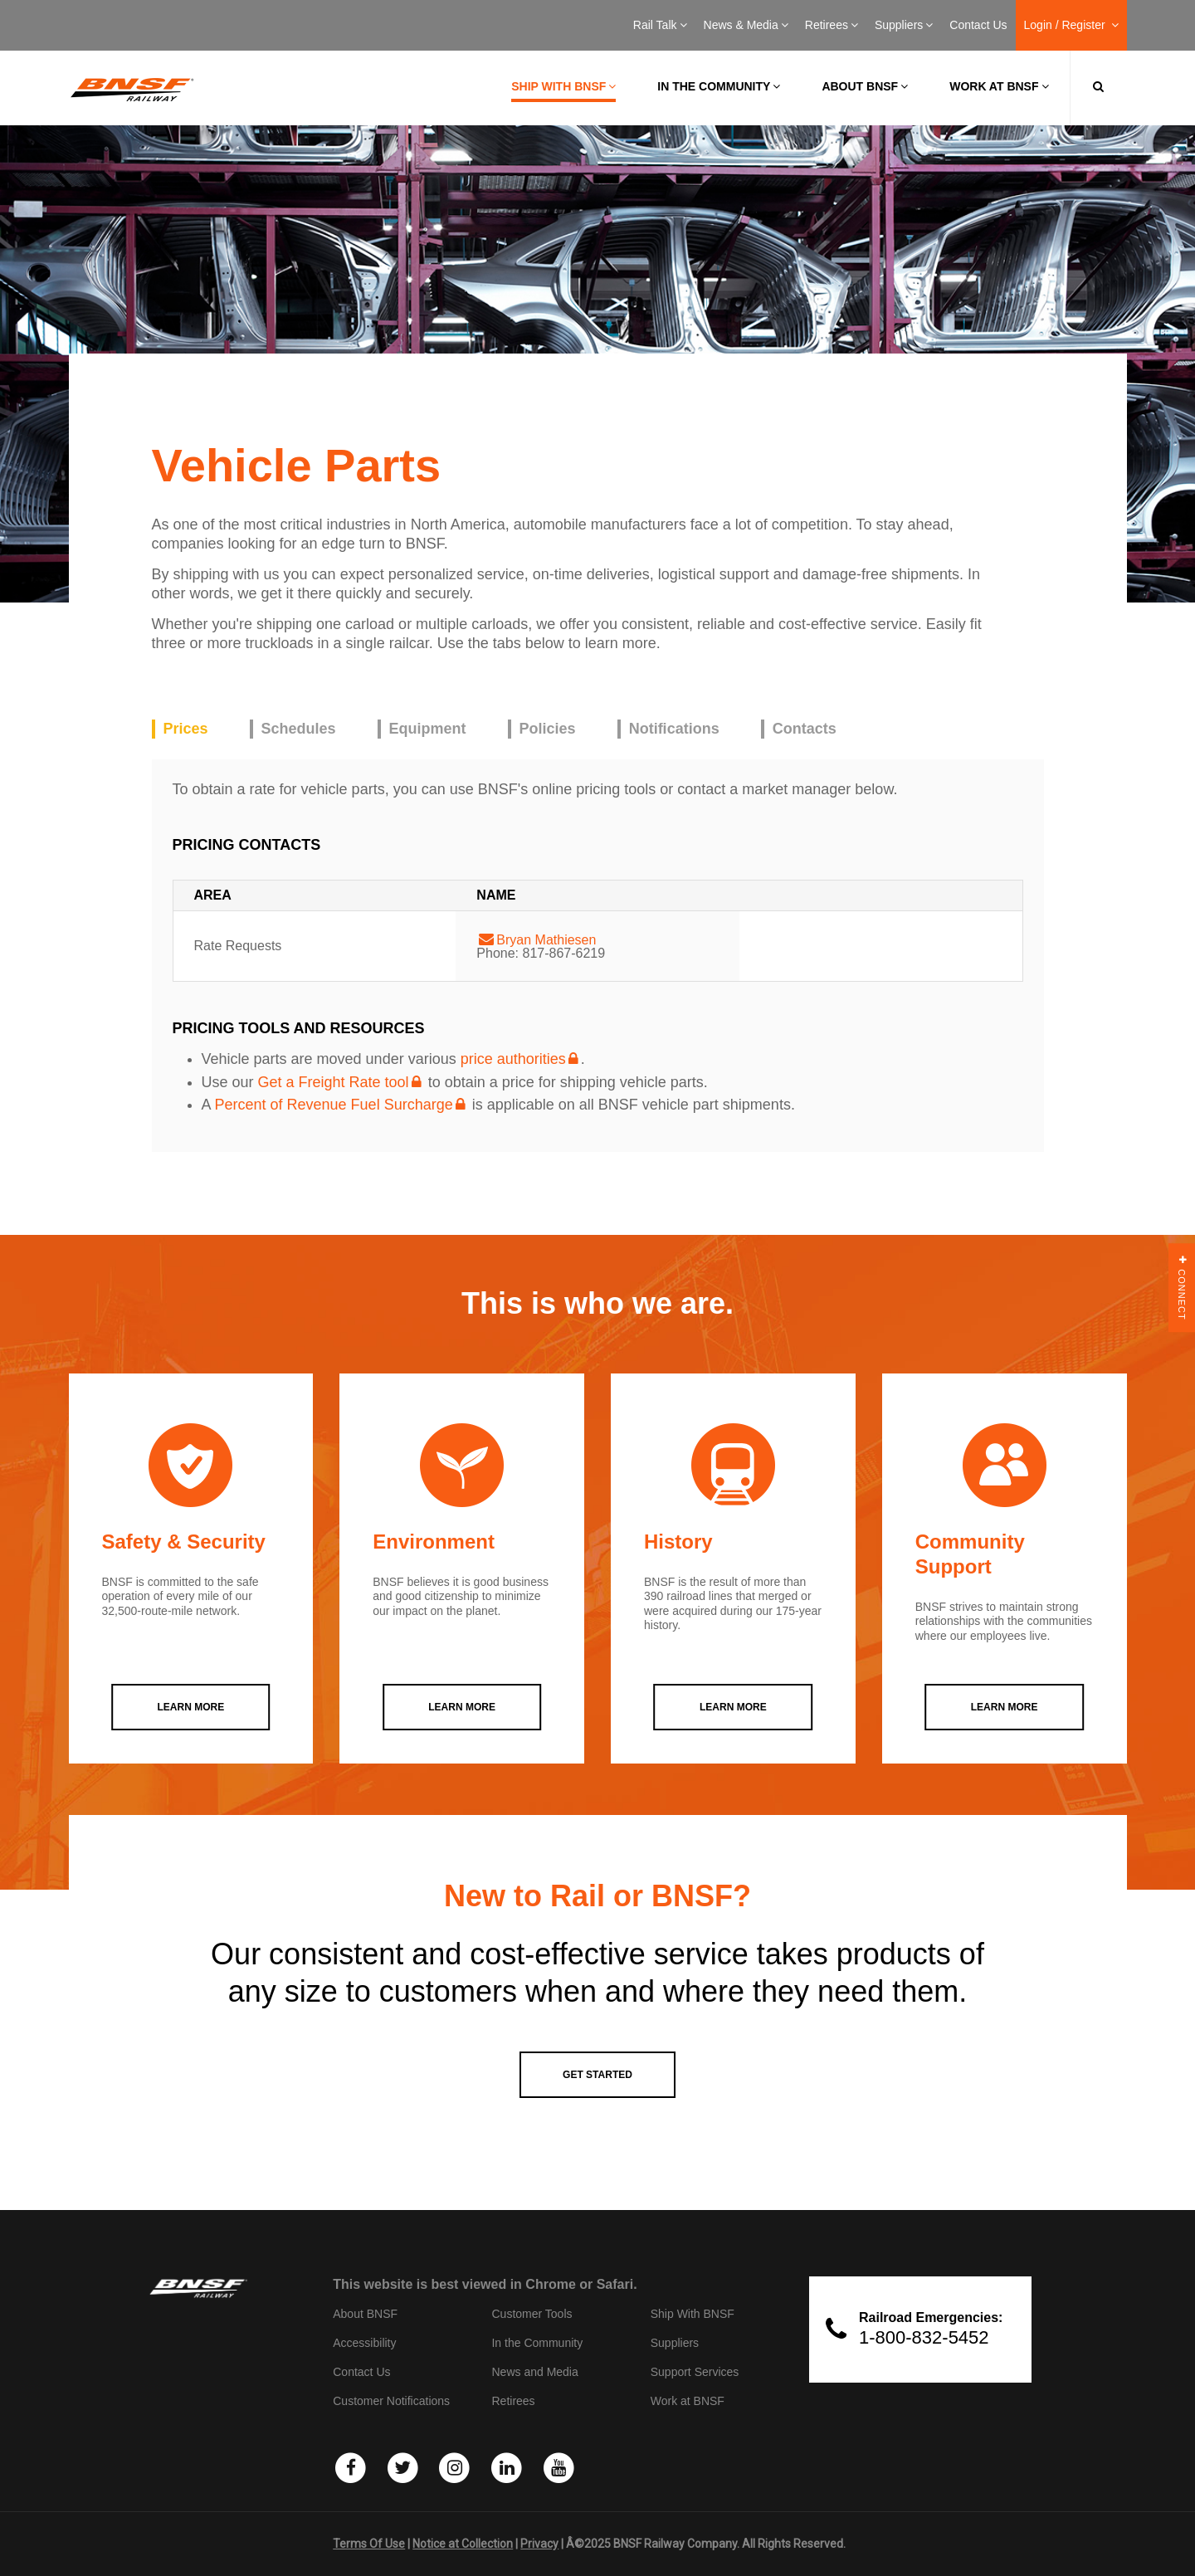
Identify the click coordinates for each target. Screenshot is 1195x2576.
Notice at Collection (462, 2543)
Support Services (695, 2371)
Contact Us (978, 25)
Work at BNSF (998, 86)
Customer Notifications (391, 2401)
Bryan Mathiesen (546, 940)
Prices (185, 728)
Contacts (804, 728)
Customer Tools (531, 2313)
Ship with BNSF (563, 86)
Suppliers (904, 25)
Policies (547, 728)
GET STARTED (597, 2075)
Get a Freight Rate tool (333, 1082)
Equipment (427, 728)
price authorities (513, 1059)
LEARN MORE (191, 1707)
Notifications (674, 728)
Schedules (298, 728)
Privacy (539, 2543)
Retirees (831, 25)
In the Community (718, 86)
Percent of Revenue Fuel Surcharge (334, 1104)
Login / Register (1071, 25)
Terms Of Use (369, 2543)
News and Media (534, 2371)
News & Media (746, 25)
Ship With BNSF (692, 2313)
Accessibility (364, 2342)
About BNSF (865, 86)
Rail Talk (660, 25)
